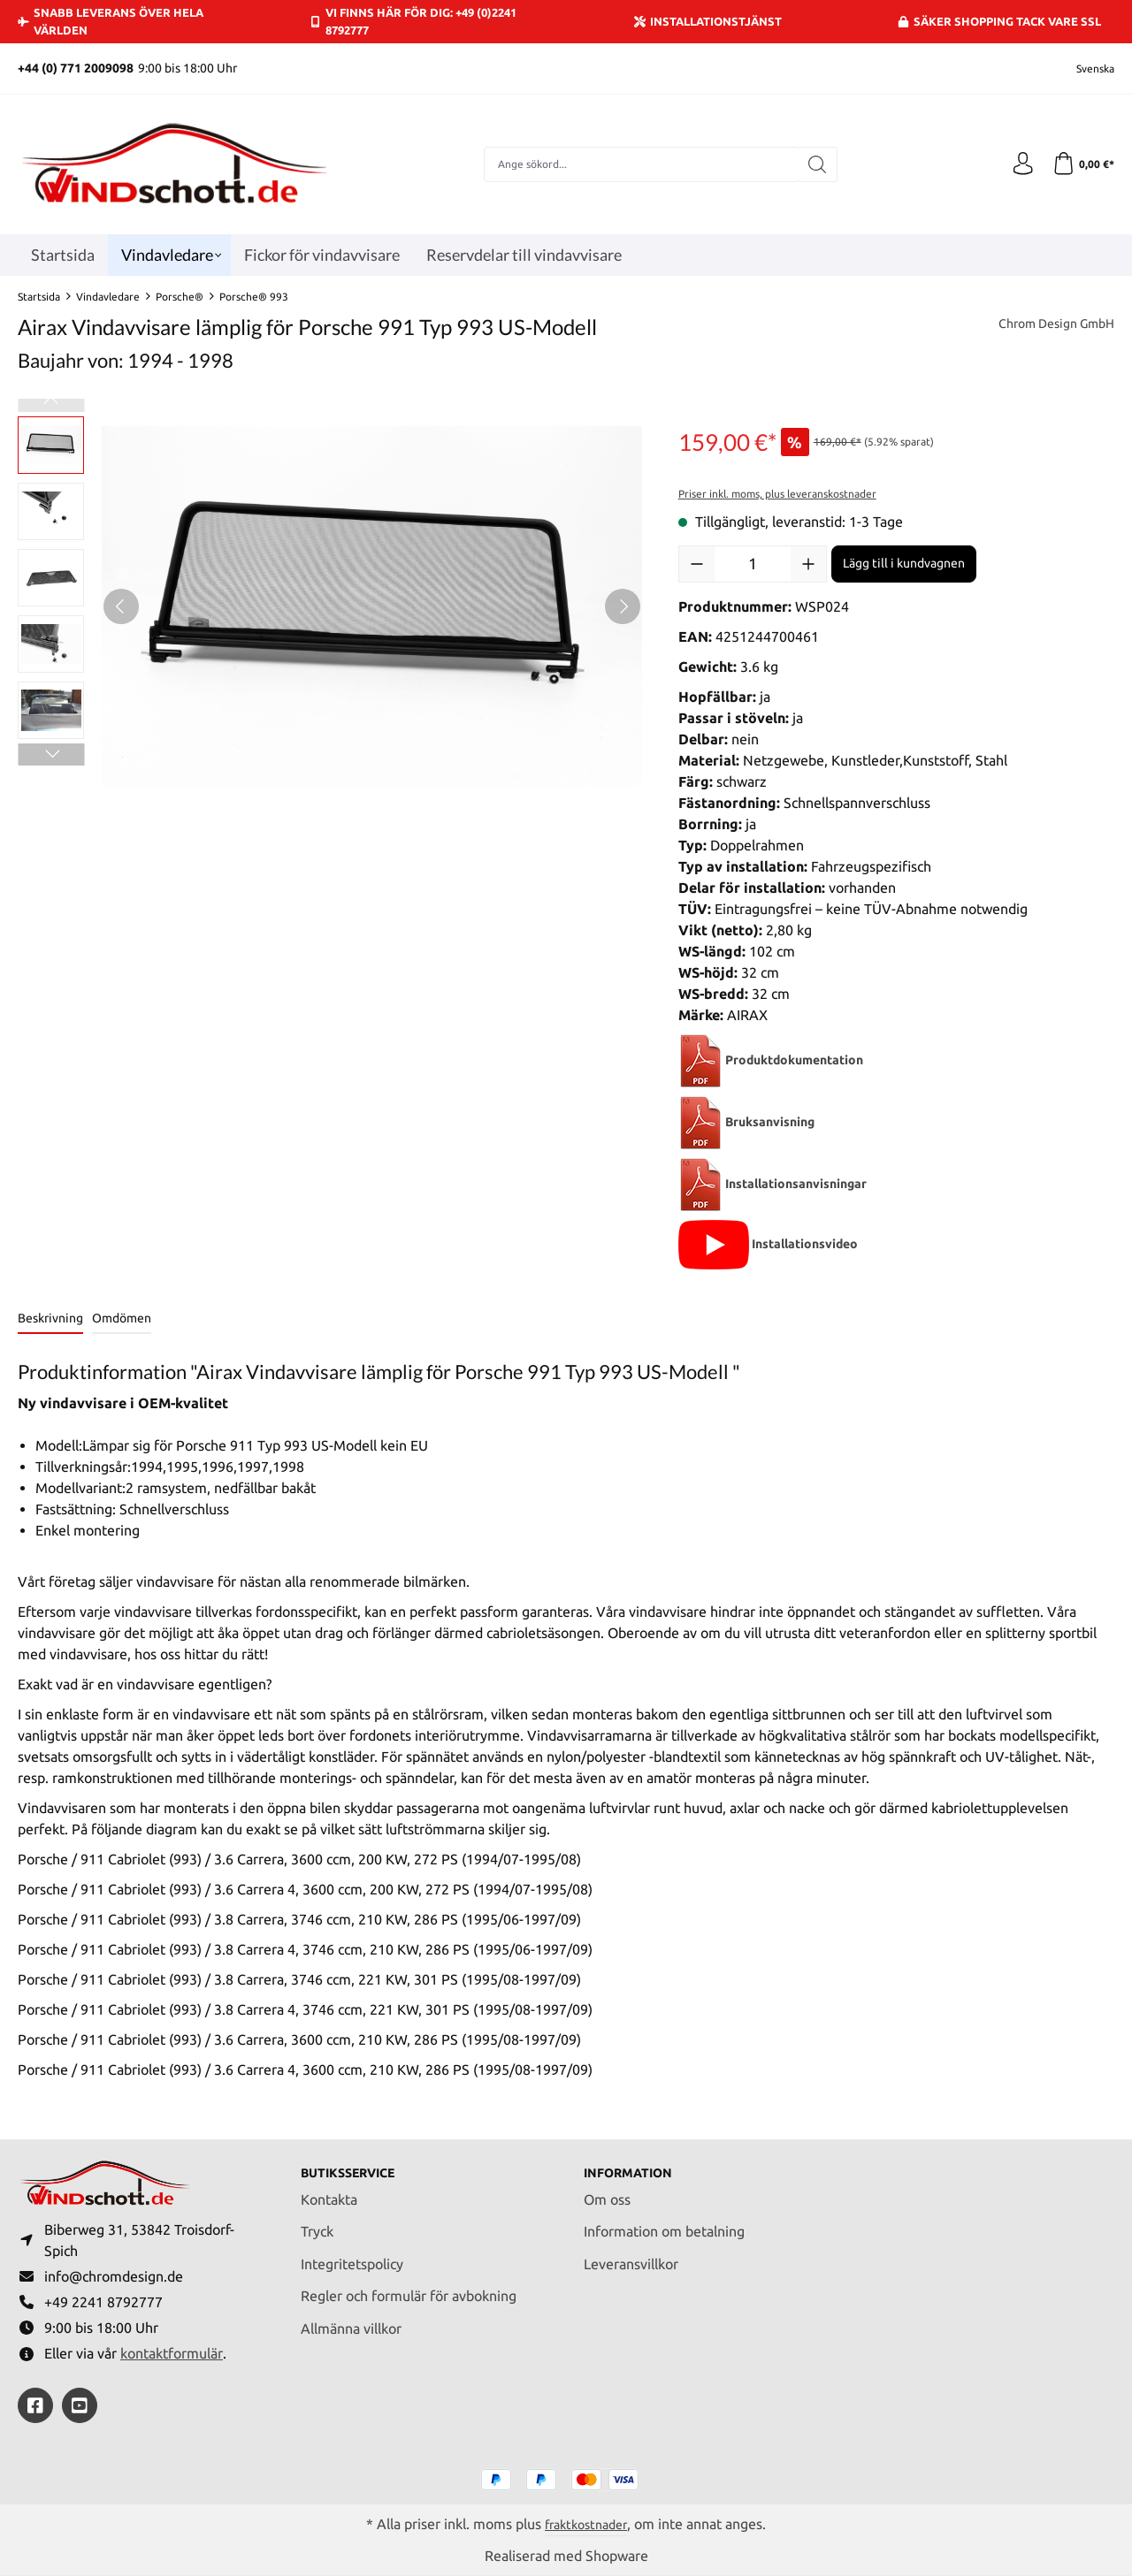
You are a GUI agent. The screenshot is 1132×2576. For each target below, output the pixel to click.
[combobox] (637, 164)
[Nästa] (622, 606)
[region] (330, 606)
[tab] (50, 1319)
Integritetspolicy (352, 2255)
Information (634, 2163)
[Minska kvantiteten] (697, 564)
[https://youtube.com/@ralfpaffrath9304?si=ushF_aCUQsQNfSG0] (79, 2405)
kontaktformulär (171, 2352)
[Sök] (814, 164)
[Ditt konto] (1017, 164)
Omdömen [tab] (121, 1318)
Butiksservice (355, 2163)
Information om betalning (664, 2222)
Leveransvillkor (631, 2255)
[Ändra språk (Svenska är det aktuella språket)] (1083, 68)
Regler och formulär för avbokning (408, 2287)
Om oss (607, 2190)
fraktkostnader (585, 2524)
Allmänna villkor (351, 2320)
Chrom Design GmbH (1048, 325)
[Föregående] (121, 606)
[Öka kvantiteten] (808, 564)
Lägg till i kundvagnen (904, 563)
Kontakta (329, 2190)
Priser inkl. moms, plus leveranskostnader (777, 493)
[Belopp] (753, 564)
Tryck (317, 2222)
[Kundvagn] (1081, 164)
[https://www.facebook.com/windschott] (35, 2405)
